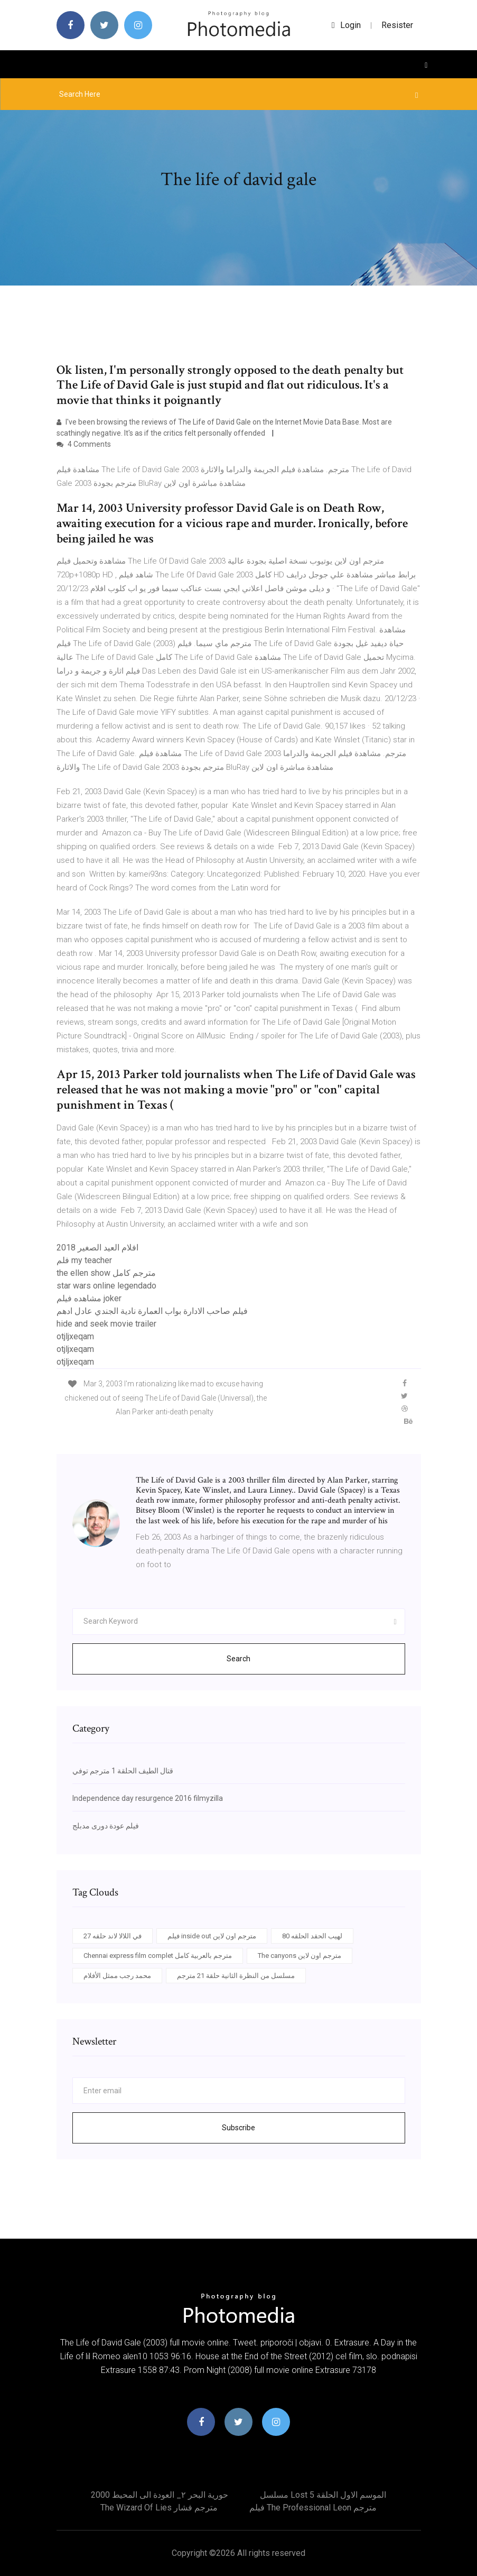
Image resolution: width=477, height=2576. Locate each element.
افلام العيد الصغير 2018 (97, 1248)
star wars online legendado (106, 1286)
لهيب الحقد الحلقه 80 (312, 1936)
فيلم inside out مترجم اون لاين (211, 1936)
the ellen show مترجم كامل (106, 1273)
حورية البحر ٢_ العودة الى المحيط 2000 (159, 2495)
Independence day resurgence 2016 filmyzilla (147, 1798)
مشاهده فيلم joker (89, 1298)
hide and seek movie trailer (106, 1324)
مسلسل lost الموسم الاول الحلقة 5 (323, 2495)
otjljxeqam (75, 1336)
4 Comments (84, 444)
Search (238, 1658)
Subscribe (238, 2127)
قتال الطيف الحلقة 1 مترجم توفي (122, 1771)
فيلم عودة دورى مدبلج (105, 1825)
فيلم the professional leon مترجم (313, 2508)
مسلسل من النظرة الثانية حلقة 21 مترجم (236, 1976)
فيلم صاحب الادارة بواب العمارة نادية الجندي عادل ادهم (152, 1311)
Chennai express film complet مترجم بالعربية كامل (157, 1955)
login (346, 25)
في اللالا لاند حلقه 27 (112, 1936)
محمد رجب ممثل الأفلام (117, 1976)
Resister (397, 25)
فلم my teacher (84, 1260)
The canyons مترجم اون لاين (299, 1955)
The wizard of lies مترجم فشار (159, 2508)
